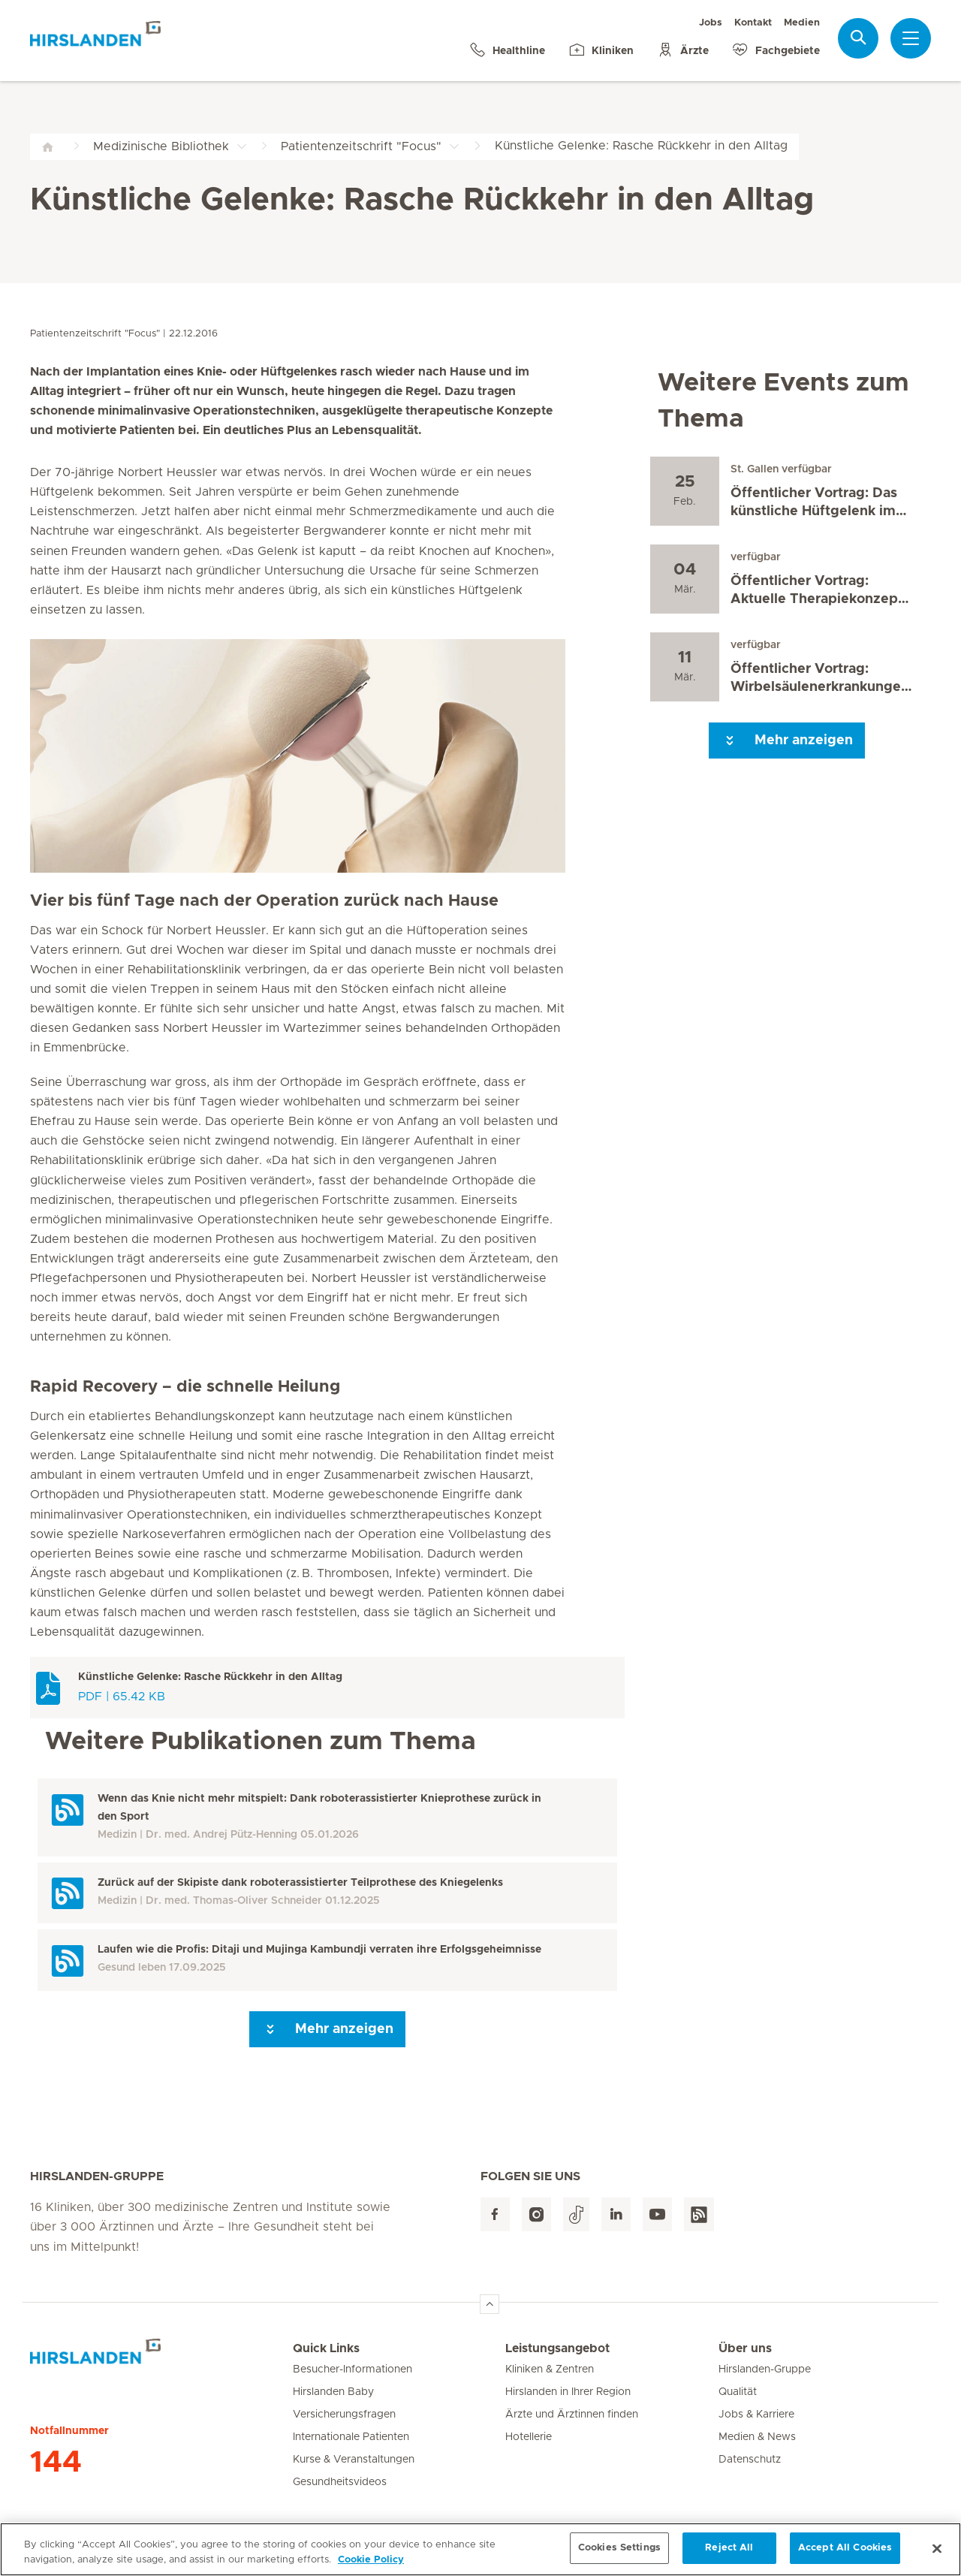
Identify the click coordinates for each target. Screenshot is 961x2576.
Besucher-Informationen (352, 2369)
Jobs (710, 23)
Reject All (729, 2554)
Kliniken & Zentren (549, 2369)
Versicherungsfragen (344, 2414)
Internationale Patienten (351, 2437)
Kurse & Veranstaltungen (353, 2459)
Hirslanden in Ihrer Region (568, 2392)
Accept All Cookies (845, 2554)
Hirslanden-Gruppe (764, 2369)
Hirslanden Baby (333, 2392)
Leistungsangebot (557, 2348)
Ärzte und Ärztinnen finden (571, 2414)
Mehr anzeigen (327, 2029)
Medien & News (757, 2437)
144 (56, 2463)
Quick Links (326, 2348)
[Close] (936, 2553)
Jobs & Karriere (756, 2414)
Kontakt (753, 23)
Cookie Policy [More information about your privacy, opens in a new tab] (371, 2565)
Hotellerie (528, 2437)
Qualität (737, 2392)
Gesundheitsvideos (340, 2482)
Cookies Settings (619, 2554)
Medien (802, 23)
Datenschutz (749, 2459)
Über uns (745, 2348)
